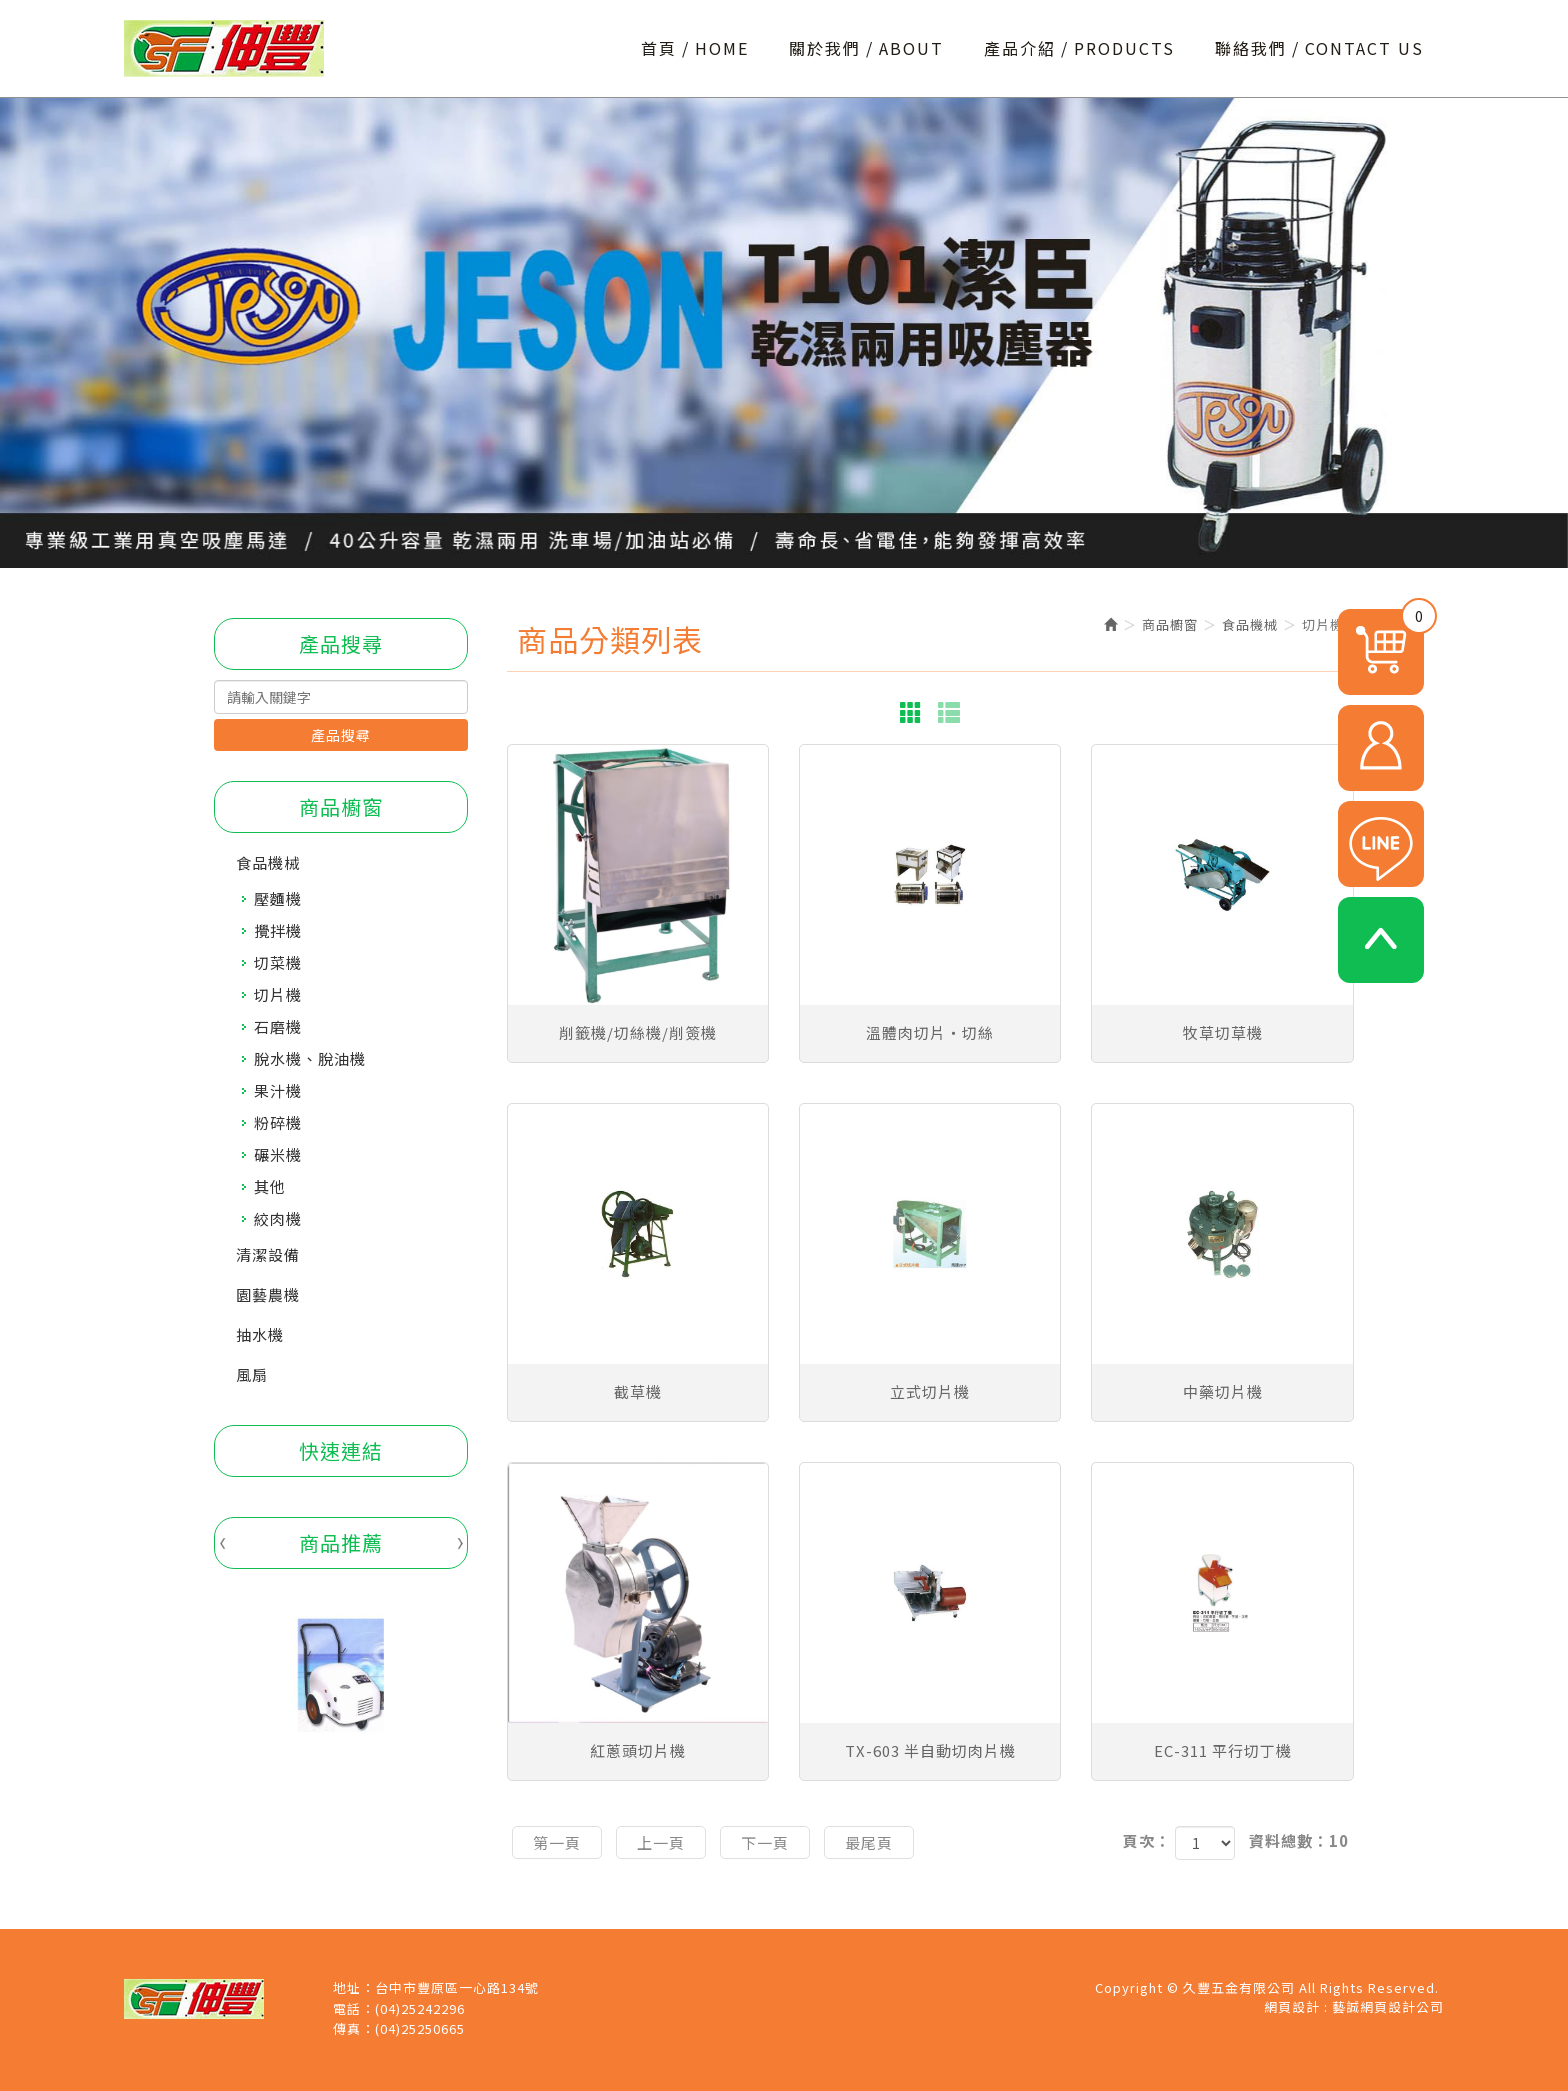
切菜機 (278, 962)
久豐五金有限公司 (224, 48)
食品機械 (268, 862)
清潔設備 (268, 1254)
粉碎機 (278, 1122)
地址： (354, 1988)
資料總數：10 (1299, 1840)
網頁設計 (1292, 2006)
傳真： (354, 2029)
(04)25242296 (420, 2009)
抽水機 (260, 1334)
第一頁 (557, 1842)
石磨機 (278, 1026)
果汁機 (278, 1090)
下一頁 (765, 1842)
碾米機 (278, 1154)
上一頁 (661, 1842)
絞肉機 (278, 1218)
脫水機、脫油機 (310, 1058)
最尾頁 (869, 1842)
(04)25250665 (420, 2029)
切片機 (278, 994)
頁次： (1147, 1840)
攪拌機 (278, 930)
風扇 (252, 1374)
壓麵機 (278, 898)
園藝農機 (268, 1294)
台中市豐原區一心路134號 (457, 1988)
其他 (270, 1186)
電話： (354, 2009)
